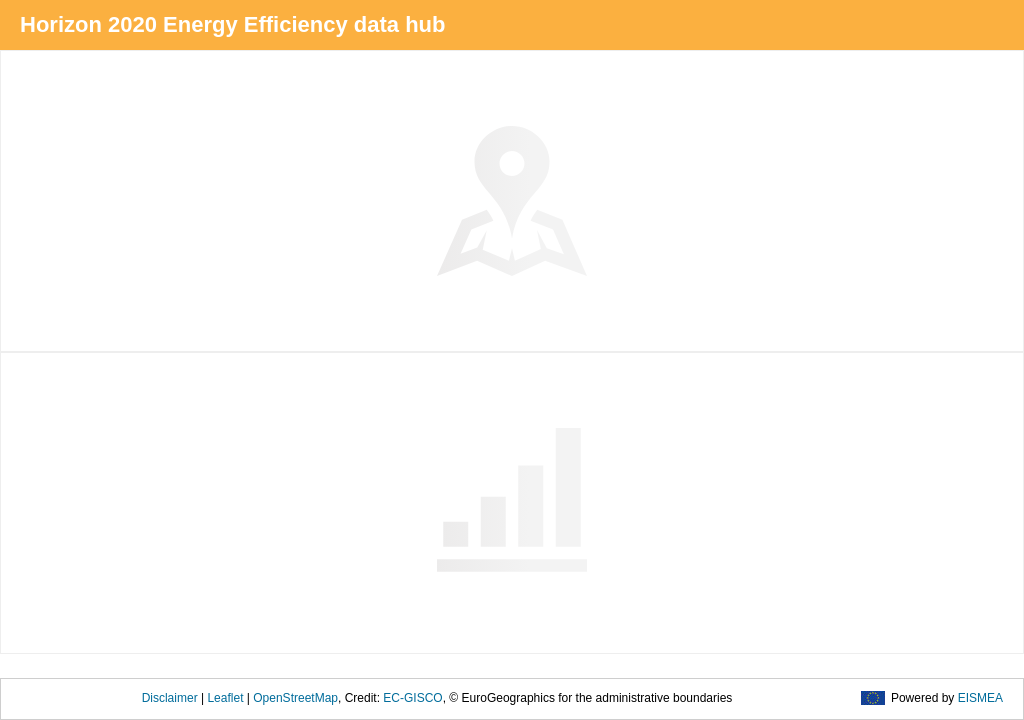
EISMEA (980, 698)
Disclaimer (170, 698)
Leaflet (225, 698)
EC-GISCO (412, 698)
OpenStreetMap (295, 698)
